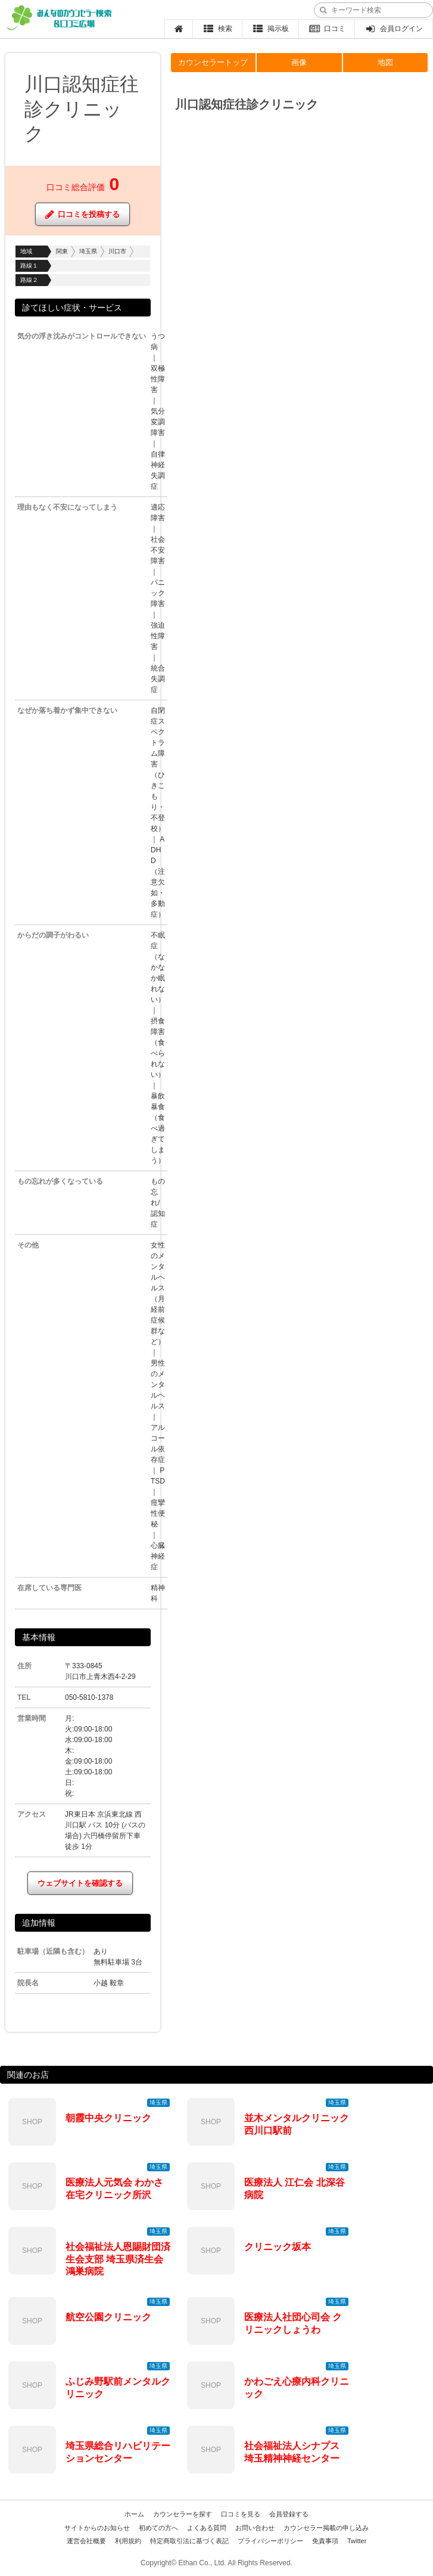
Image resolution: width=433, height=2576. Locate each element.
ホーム (134, 2514)
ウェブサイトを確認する (80, 1883)
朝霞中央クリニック (108, 2118)
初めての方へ (158, 2527)
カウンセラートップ (213, 62)
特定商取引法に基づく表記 (189, 2540)
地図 (385, 62)
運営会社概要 (86, 2540)
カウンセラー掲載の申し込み (326, 2527)
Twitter (356, 2540)
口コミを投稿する (82, 214)
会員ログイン (394, 28)
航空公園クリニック (108, 2317)
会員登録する (289, 2514)
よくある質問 (206, 2527)
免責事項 (325, 2540)
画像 (299, 62)
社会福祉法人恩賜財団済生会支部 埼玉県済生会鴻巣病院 (118, 2259)
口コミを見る (240, 2514)
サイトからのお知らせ (97, 2527)
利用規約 (128, 2540)
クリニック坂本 (277, 2247)
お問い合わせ (255, 2527)
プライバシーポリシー (270, 2540)
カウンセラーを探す (182, 2514)
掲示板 (270, 28)
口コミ (326, 28)
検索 (218, 28)
